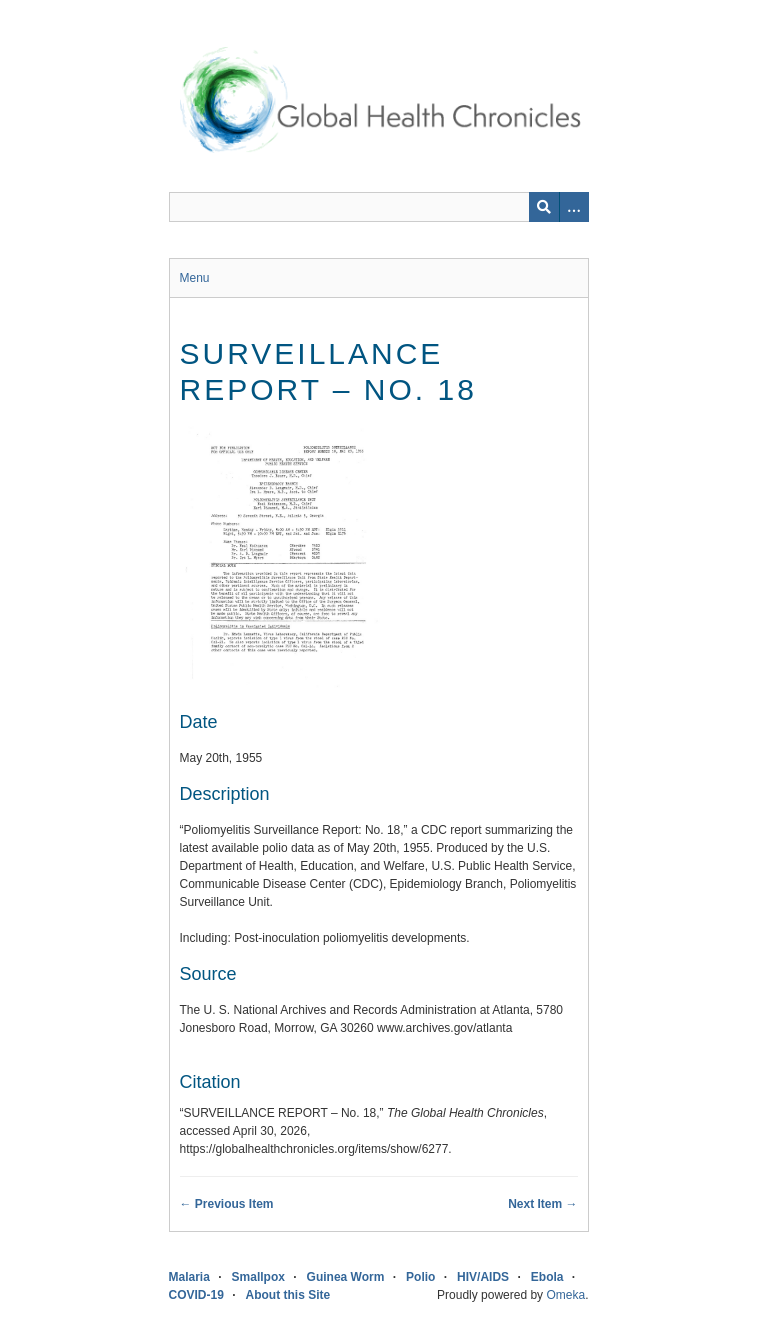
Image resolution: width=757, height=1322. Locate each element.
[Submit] (544, 207)
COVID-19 (196, 1295)
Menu (195, 278)
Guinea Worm (346, 1277)
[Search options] (574, 207)
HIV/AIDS (483, 1277)
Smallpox (258, 1277)
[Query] (379, 207)
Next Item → (542, 1204)
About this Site (288, 1295)
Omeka (565, 1295)
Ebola (547, 1277)
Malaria (189, 1277)
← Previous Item (227, 1204)
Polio (420, 1277)
